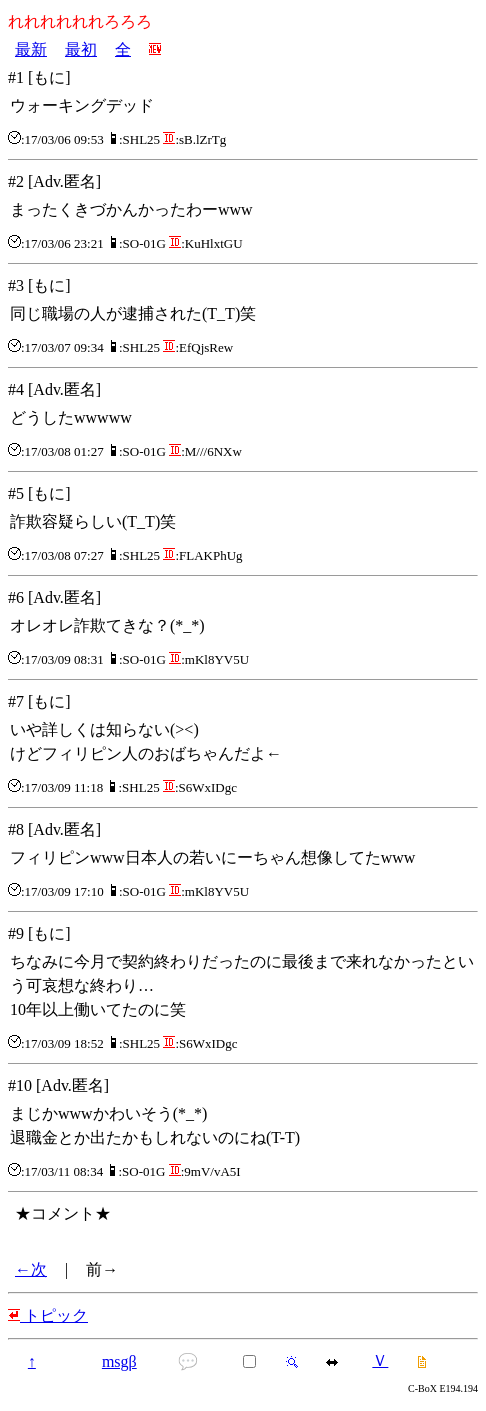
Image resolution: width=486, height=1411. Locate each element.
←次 (31, 1269)
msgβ (119, 1361)
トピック (48, 1315)
